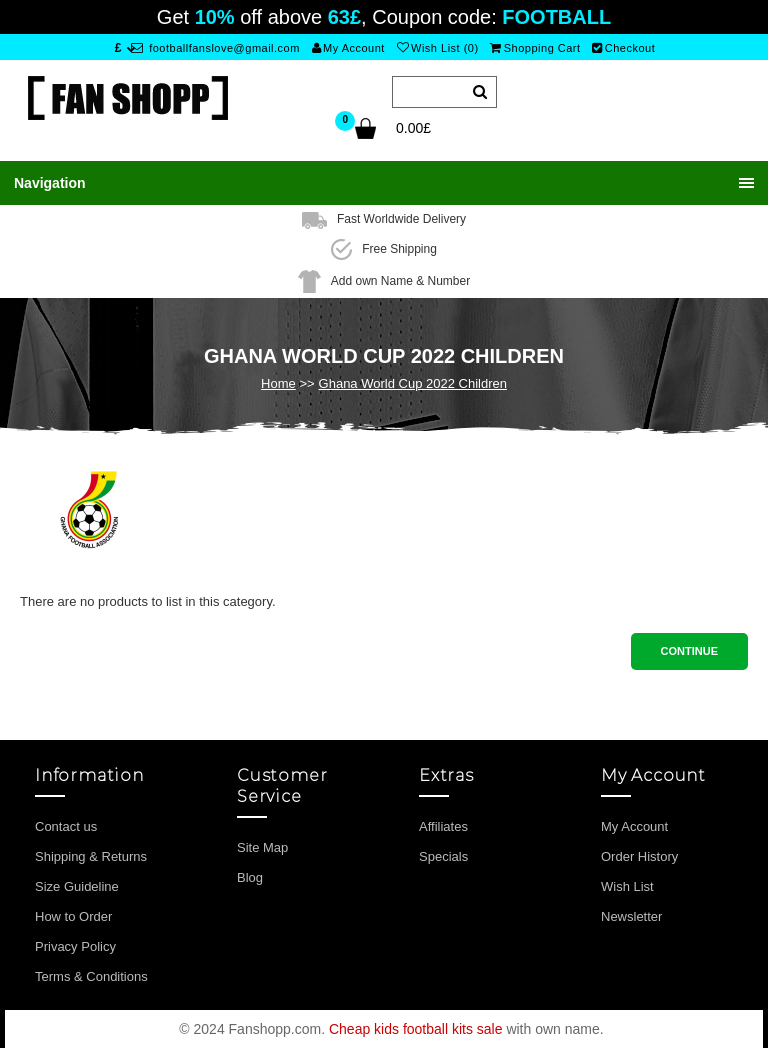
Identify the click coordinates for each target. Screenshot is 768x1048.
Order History (639, 856)
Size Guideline (77, 886)
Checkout (623, 48)
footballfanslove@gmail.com (215, 48)
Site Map (262, 847)
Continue (689, 651)
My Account (348, 48)
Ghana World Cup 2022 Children (413, 383)
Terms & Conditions (91, 976)
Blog (250, 877)
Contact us (66, 826)
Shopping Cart (535, 48)
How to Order (73, 916)
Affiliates (443, 826)
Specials (443, 856)
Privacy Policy (75, 946)
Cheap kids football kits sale (416, 1029)
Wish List (627, 886)
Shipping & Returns (91, 856)
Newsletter (631, 916)
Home (278, 383)
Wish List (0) (438, 48)
